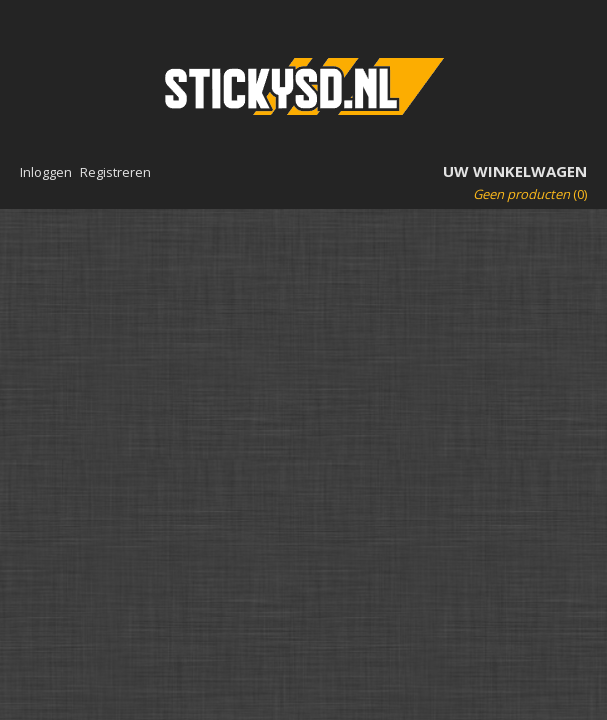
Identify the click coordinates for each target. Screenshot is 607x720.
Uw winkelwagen (515, 171)
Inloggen (46, 172)
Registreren (115, 172)
